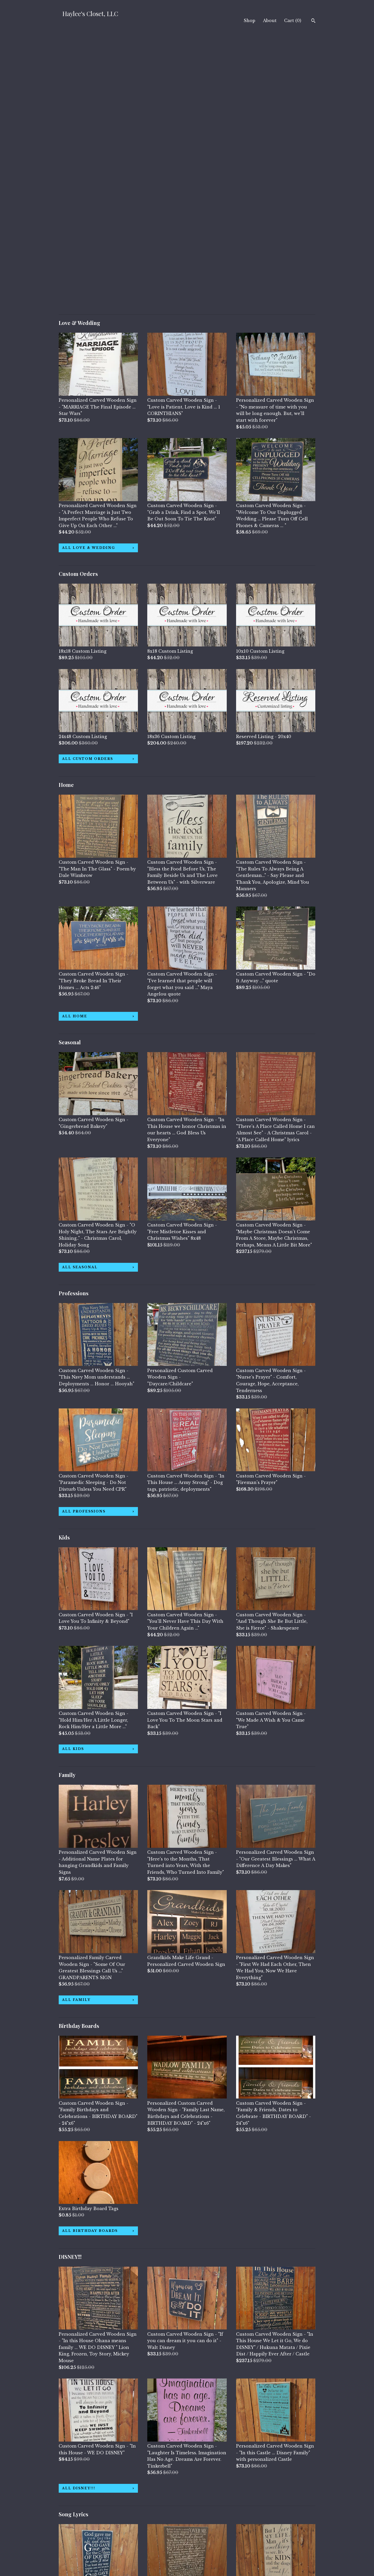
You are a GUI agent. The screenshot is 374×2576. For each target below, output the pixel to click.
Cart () (292, 20)
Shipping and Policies (83, 2549)
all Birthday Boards (90, 1957)
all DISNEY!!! (78, 2215)
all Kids (73, 1475)
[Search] (313, 21)
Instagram (158, 2542)
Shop (249, 20)
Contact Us (71, 2556)
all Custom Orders (87, 485)
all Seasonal (80, 994)
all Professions (83, 1238)
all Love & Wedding (88, 274)
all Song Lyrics (83, 2479)
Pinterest (157, 2549)
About (270, 20)
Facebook (157, 2535)
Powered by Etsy (270, 2549)
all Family (76, 1726)
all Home (74, 743)
